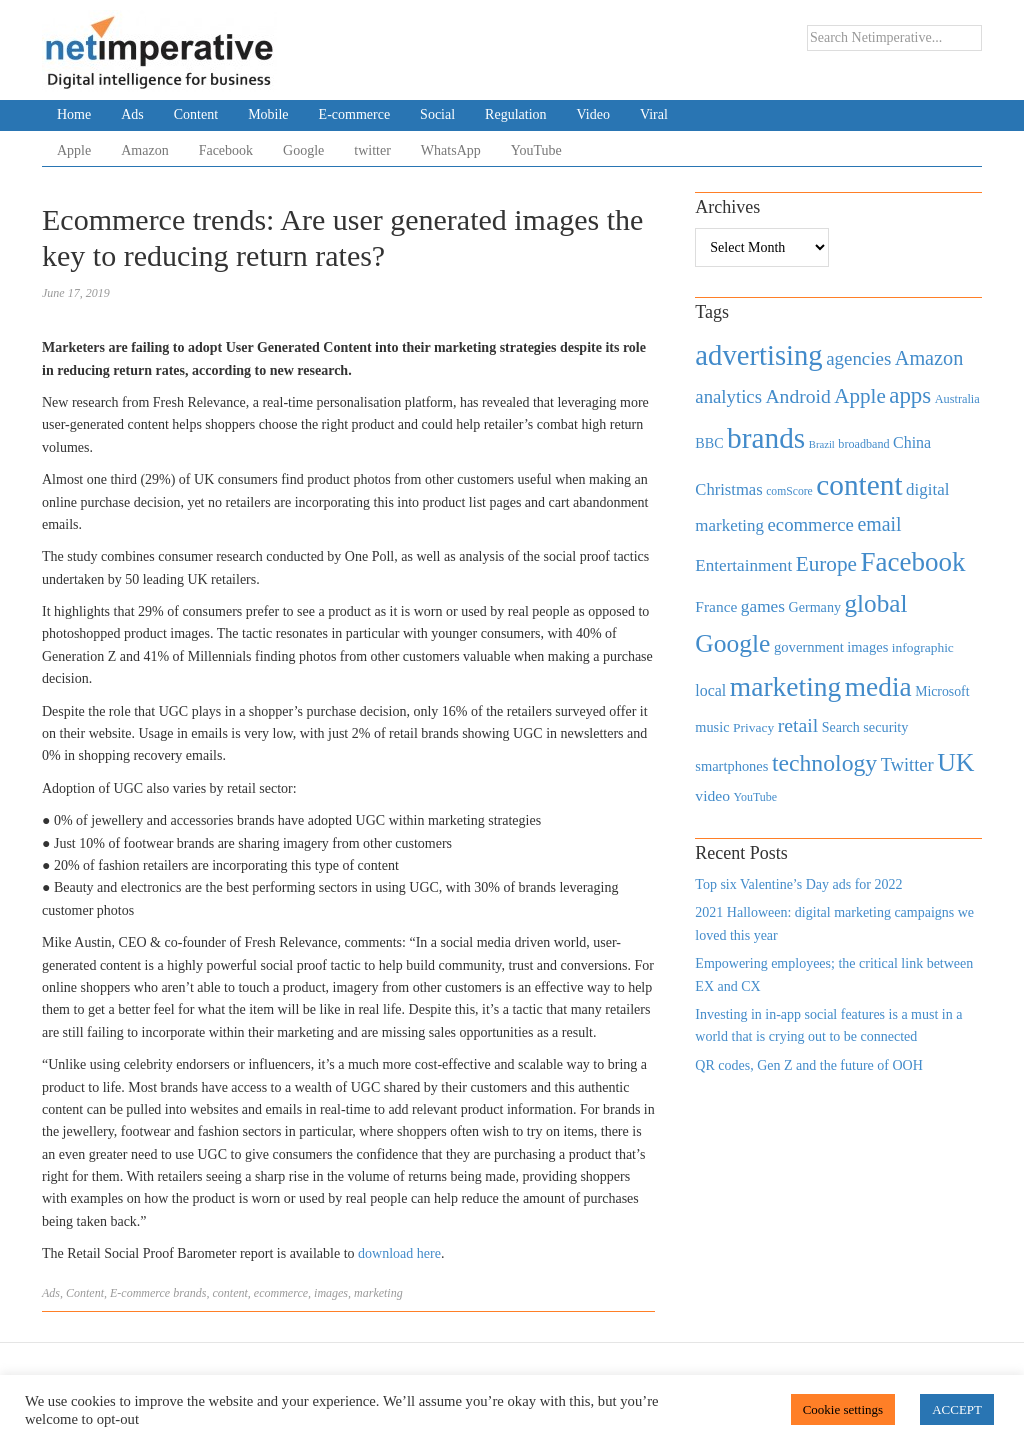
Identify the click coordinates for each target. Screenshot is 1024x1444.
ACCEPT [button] (957, 1409)
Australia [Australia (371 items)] (957, 399)
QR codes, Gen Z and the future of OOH (808, 1065)
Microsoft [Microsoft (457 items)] (942, 691)
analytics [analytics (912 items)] (728, 396)
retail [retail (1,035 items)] (798, 725)
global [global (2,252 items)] (876, 603)
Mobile (268, 114)
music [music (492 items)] (712, 727)
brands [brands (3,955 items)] (766, 438)
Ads (132, 114)
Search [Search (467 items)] (841, 727)
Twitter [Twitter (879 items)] (907, 765)
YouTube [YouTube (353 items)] (756, 797)
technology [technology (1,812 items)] (824, 763)
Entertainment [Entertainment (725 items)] (743, 565)
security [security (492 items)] (885, 727)
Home (74, 114)
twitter (372, 150)
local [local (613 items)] (710, 690)
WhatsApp (451, 150)
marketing (378, 1293)
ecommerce (281, 1293)
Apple (74, 150)
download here (399, 1253)
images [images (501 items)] (867, 647)
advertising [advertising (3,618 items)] (758, 355)
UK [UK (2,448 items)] (955, 762)
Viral (654, 114)
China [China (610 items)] (912, 442)
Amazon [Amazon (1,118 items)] (929, 358)
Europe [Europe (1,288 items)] (826, 564)
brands (189, 1293)
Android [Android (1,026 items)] (797, 396)
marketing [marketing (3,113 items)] (786, 686)
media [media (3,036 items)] (878, 687)
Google (303, 150)
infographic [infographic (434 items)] (923, 647)
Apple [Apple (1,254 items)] (859, 396)
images (331, 1293)
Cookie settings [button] (843, 1409)
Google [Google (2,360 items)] (732, 643)
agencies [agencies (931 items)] (858, 358)
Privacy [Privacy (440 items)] (753, 727)
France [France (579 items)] (716, 606)
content (230, 1293)
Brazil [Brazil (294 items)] (822, 444)
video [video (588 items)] (712, 795)
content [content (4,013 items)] (859, 485)
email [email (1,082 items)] (879, 524)
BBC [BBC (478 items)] (709, 443)
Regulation (515, 114)
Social (437, 114)
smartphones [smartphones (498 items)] (731, 766)
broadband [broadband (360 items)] (863, 444)
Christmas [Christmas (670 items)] (728, 489)
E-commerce (355, 114)
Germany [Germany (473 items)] (814, 607)
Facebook (226, 150)
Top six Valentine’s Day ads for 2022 (798, 884)
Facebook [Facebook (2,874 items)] (912, 562)
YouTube (536, 150)
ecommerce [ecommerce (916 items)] (811, 524)
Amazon (144, 150)
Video (593, 114)
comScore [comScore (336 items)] (789, 491)
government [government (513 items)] (809, 647)
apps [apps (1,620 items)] (910, 395)
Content (196, 114)
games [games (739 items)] (763, 606)
